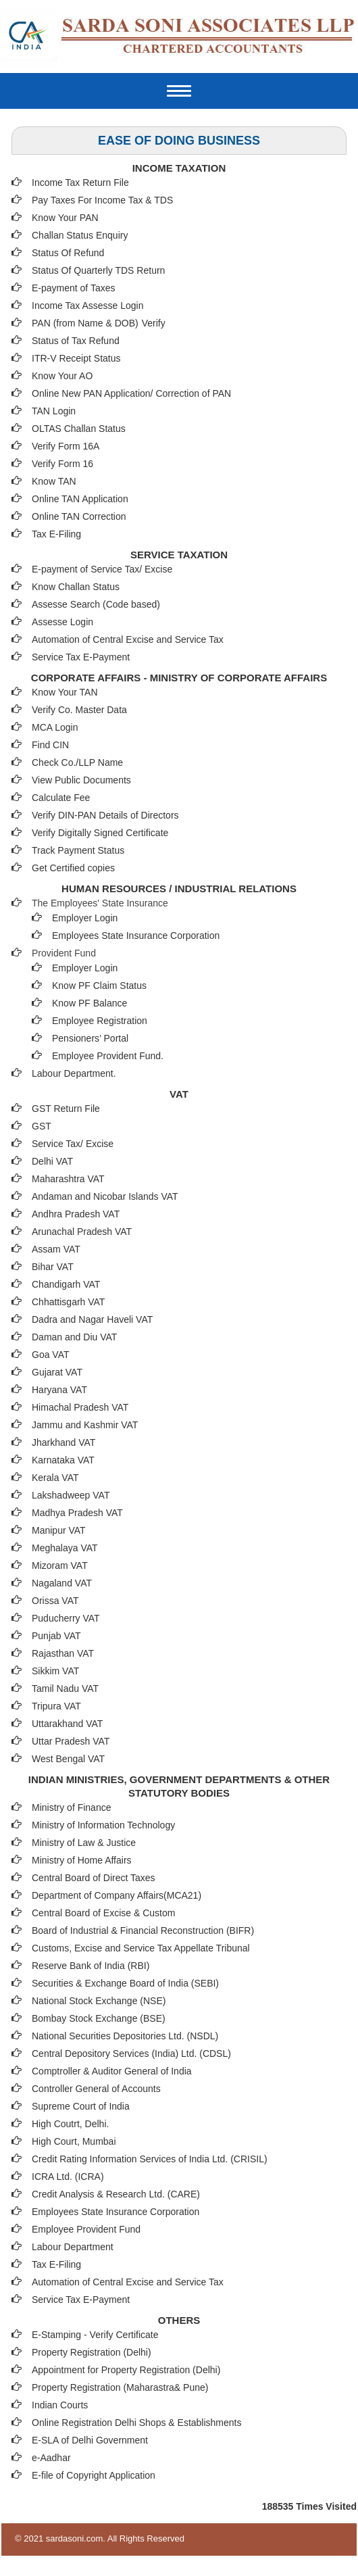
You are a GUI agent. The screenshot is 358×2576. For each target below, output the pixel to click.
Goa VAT (51, 1354)
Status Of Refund (68, 252)
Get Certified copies (73, 867)
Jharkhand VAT (63, 1442)
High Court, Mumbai (74, 2141)
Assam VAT (56, 1249)
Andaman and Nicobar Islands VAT (105, 1196)
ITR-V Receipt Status (76, 358)
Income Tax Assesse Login (88, 305)
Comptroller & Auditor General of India (112, 2071)
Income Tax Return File (80, 182)
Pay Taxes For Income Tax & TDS (102, 200)
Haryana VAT (59, 1389)
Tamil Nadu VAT (65, 1688)
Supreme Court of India (81, 2106)
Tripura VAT (56, 1706)
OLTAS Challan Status (79, 428)
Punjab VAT (56, 1635)
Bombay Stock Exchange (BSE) (98, 2018)
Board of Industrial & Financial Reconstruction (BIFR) (143, 1930)
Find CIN (50, 744)
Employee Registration (99, 1020)
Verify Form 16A (65, 446)
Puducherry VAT (66, 1618)
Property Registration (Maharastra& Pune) (120, 2387)
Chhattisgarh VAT (68, 1301)
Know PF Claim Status (99, 985)
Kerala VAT (55, 1477)
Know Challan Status (76, 586)
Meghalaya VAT (65, 1547)
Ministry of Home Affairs (82, 1860)
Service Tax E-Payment (81, 657)
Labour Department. (74, 1073)
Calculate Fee (61, 797)
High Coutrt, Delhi (69, 2123)
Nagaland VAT (62, 1583)
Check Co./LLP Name (77, 762)
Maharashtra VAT (68, 1178)
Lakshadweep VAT (70, 1495)
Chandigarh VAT (66, 1284)
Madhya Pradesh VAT (77, 1512)
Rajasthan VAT (63, 1653)
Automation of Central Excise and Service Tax (128, 639)
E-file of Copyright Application (93, 2475)
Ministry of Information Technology (103, 1825)
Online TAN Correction (79, 516)
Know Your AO (62, 375)
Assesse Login (62, 621)
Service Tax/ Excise (72, 1143)
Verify (155, 323)
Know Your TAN (65, 692)
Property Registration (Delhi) (91, 2352)
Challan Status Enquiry (80, 235)
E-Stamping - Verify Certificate (95, 2334)
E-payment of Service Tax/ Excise (102, 569)
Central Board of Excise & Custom (103, 1912)
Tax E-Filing (56, 534)
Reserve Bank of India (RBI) (90, 1965)
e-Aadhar (51, 2457)
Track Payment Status (78, 850)
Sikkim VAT (55, 1671)
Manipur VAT (59, 1530)
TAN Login (54, 411)
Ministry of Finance (71, 1807)
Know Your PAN (65, 217)
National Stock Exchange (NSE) (98, 2000)
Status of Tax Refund (76, 340)
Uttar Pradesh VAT (70, 1741)
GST (41, 1126)
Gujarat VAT (57, 1372)
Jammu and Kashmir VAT (85, 1424)
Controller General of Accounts (96, 2088)
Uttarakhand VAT (67, 1723)
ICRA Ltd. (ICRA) (68, 2176)
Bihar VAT (53, 1266)
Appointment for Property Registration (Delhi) (126, 2369)
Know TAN (54, 481)
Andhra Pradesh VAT (76, 1214)
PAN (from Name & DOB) (85, 323)
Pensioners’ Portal (90, 1038)
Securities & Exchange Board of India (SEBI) (125, 1983)
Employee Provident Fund (86, 2229)
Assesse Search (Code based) (96, 604)
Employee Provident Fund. (107, 1055)
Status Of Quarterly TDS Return (98, 270)
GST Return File (66, 1108)
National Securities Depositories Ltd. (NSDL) (125, 2036)
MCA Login (55, 727)
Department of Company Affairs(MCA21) (116, 1895)
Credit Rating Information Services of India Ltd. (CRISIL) (149, 2159)
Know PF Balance (89, 1003)
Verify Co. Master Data (79, 709)
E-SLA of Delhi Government (90, 2440)
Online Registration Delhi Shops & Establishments (137, 2422)
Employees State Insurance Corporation (136, 935)
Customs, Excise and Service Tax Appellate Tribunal (141, 1948)
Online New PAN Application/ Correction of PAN (131, 393)
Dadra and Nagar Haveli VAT (92, 1319)
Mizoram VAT (60, 1565)
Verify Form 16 (62, 463)
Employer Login (85, 918)
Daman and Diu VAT (74, 1337)
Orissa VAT (55, 1600)
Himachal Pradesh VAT (80, 1407)
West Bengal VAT (68, 1758)
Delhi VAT (52, 1161)
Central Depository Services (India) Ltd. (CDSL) (131, 2053)
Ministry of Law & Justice (84, 1842)
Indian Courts (60, 2405)
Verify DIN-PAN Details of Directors (105, 815)
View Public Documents (81, 780)
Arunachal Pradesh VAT (82, 1231)
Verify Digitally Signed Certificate (100, 832)
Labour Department (72, 2246)
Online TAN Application (80, 498)
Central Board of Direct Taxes (93, 1877)
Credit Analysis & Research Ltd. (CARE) (116, 2194)
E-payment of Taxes (73, 288)
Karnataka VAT (63, 1460)
